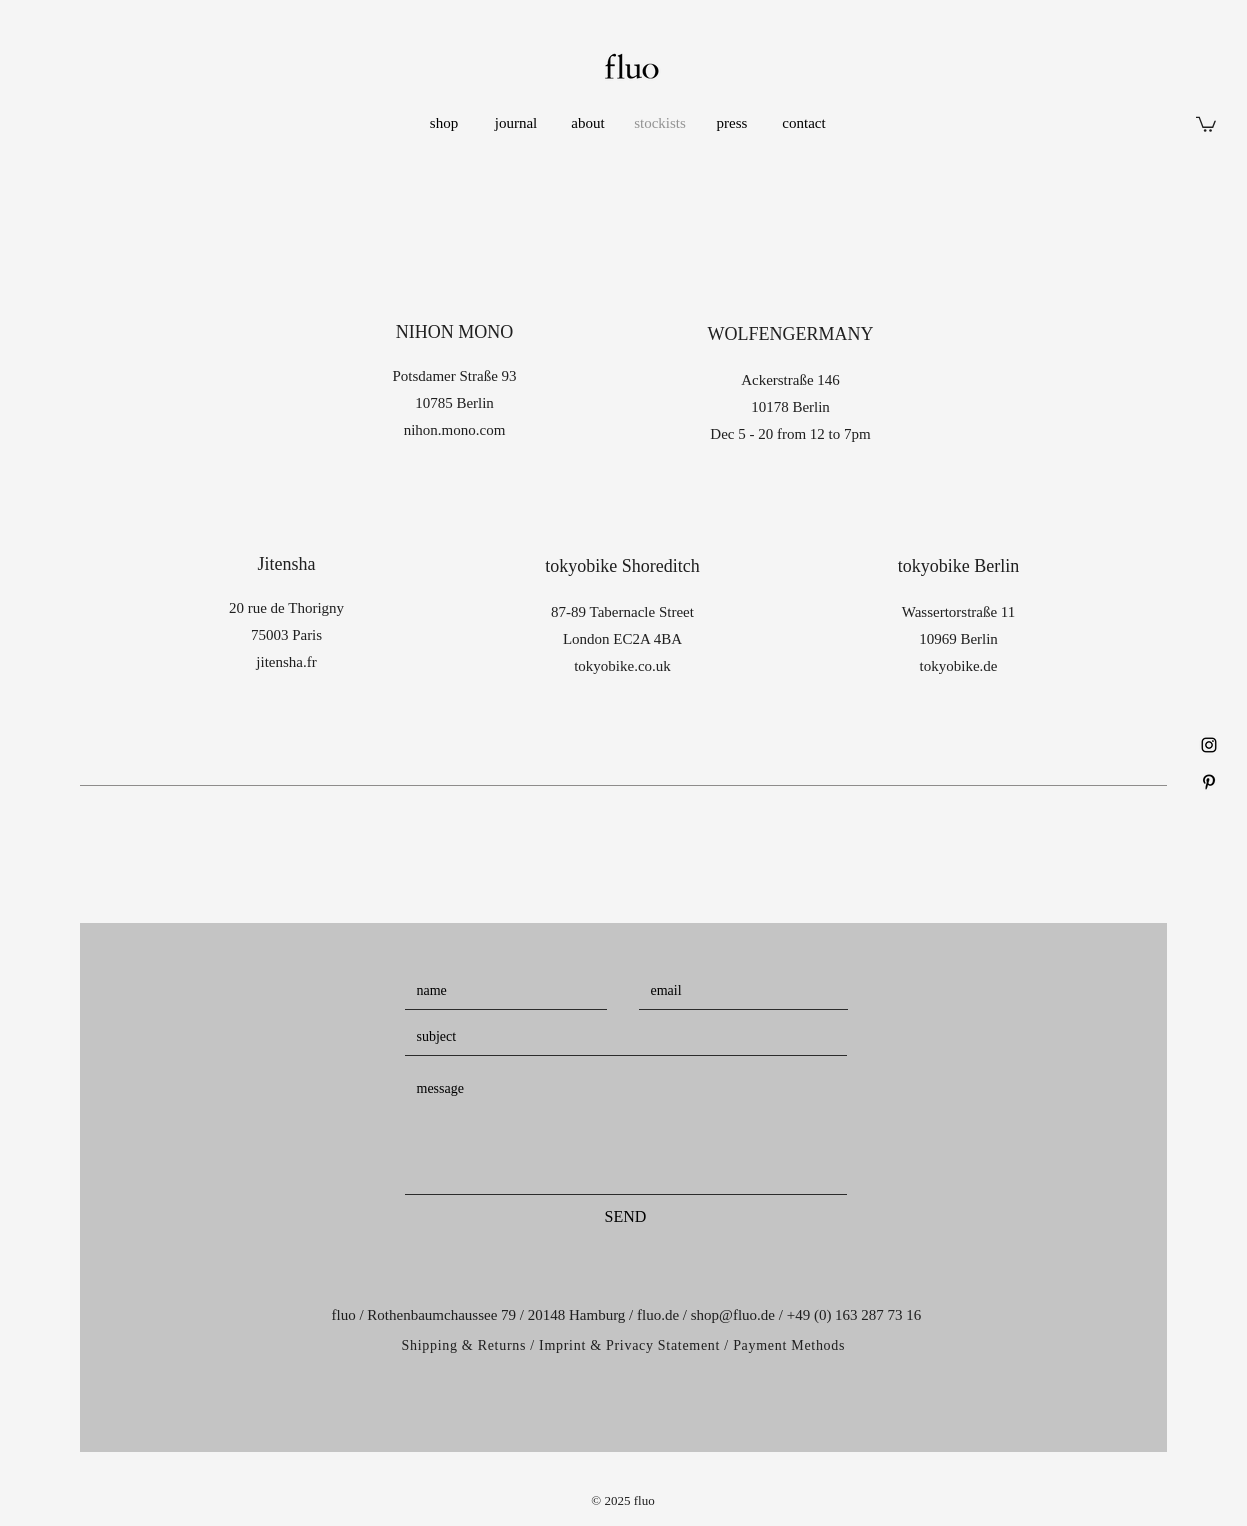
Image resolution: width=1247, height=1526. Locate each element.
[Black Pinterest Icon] (1209, 782)
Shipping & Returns (464, 1345)
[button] (1206, 123)
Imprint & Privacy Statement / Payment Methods (692, 1345)
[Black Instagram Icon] (1209, 745)
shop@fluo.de (733, 1315)
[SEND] (626, 1217)
